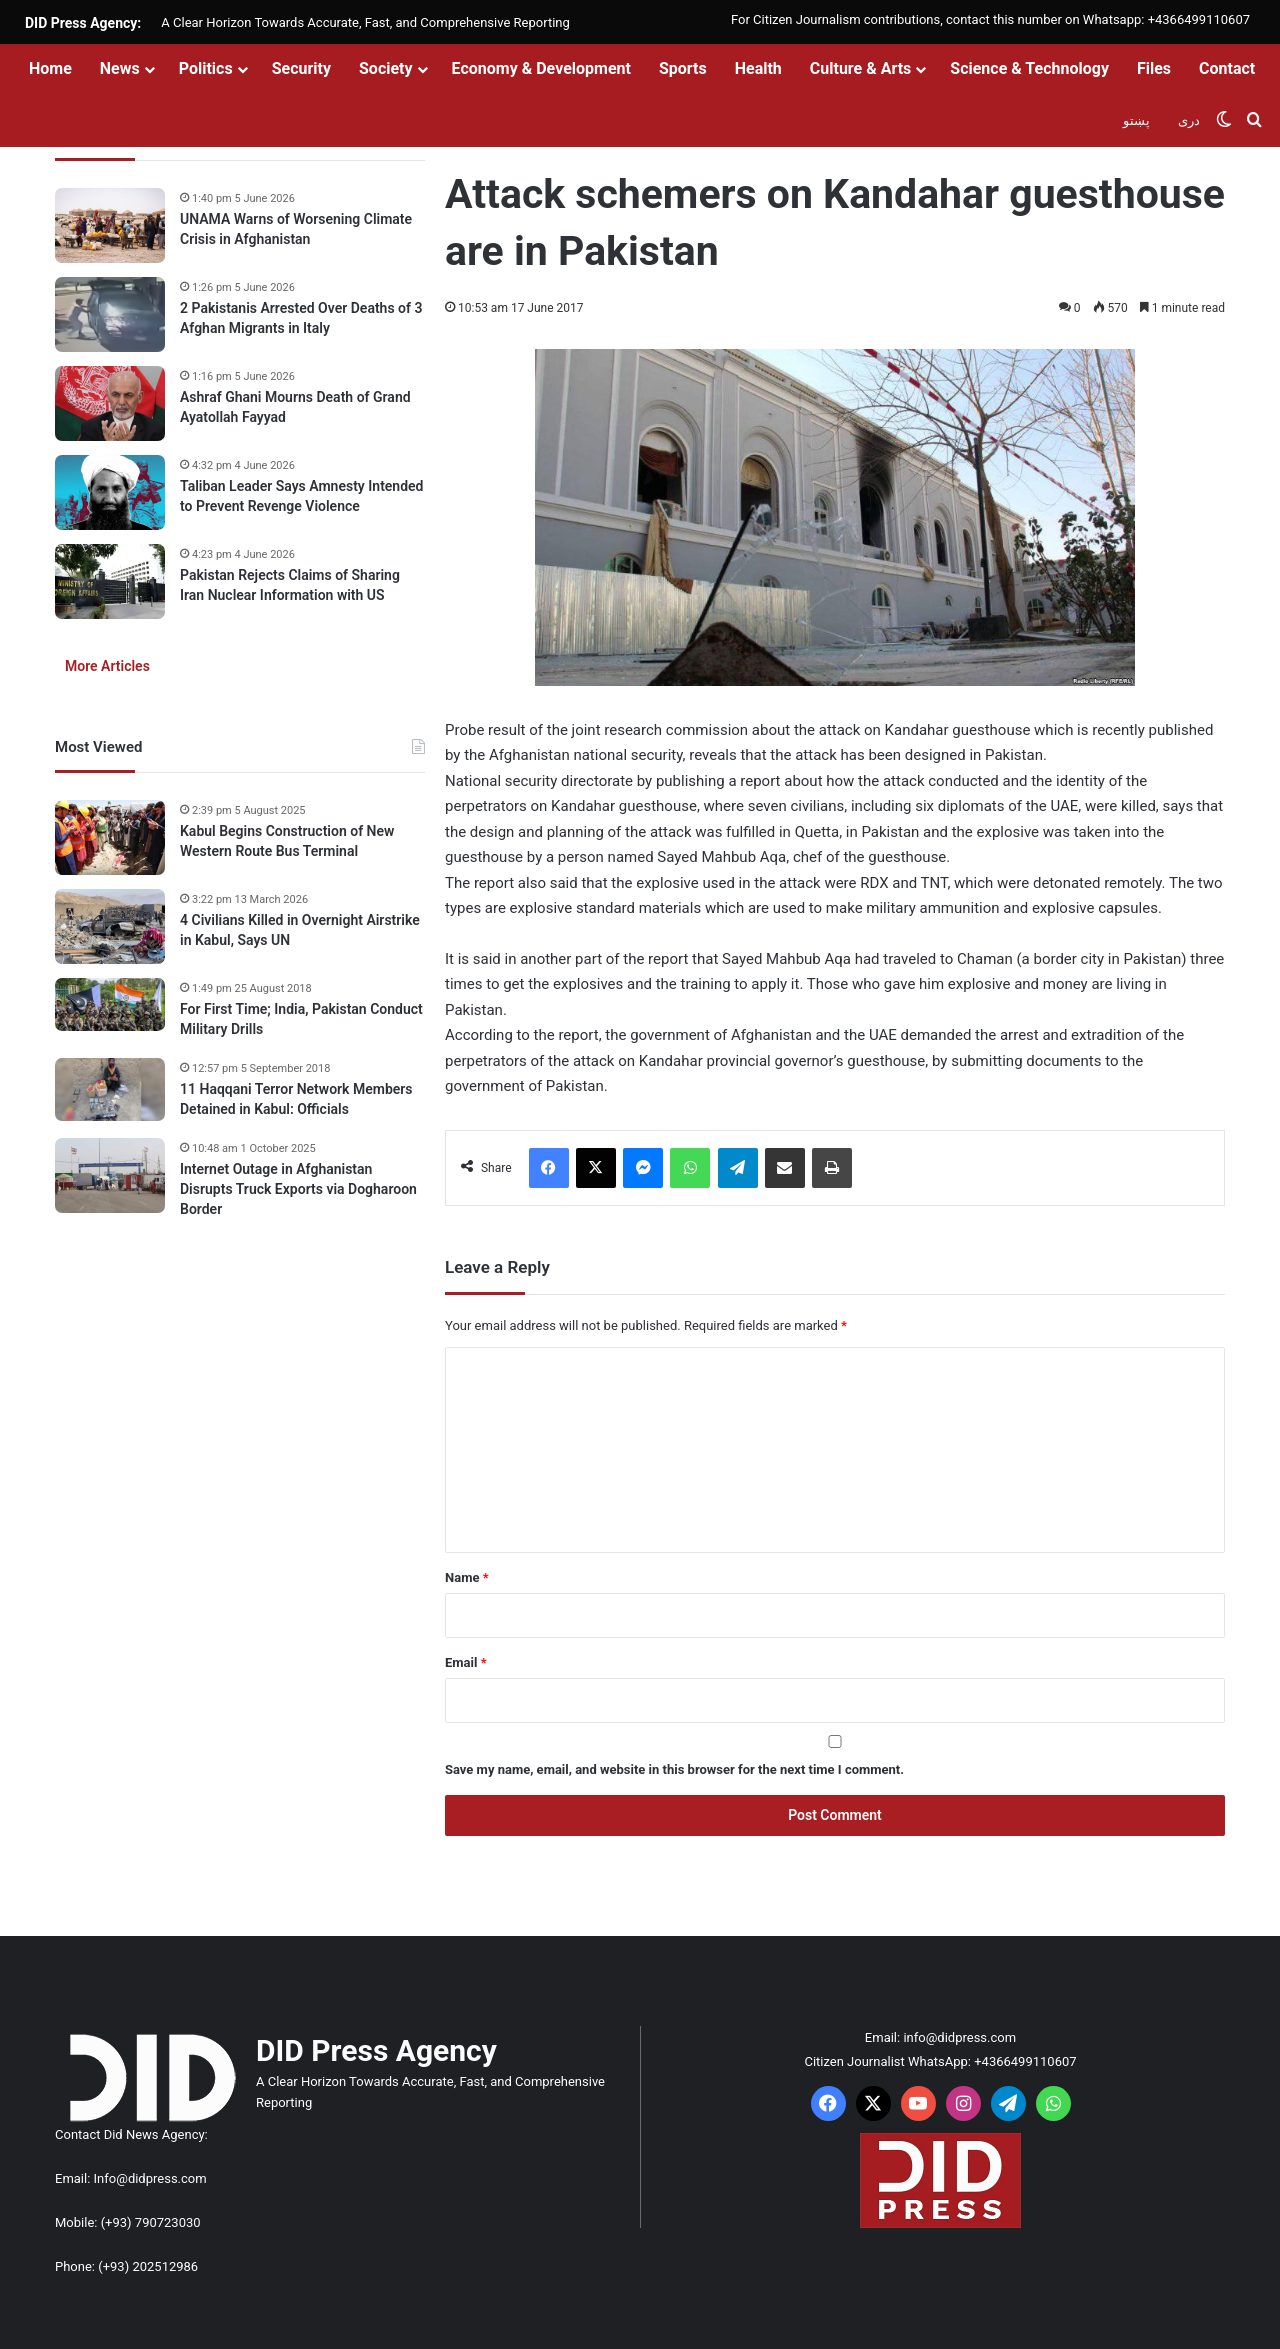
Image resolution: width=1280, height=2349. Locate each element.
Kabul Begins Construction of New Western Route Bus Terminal (287, 841)
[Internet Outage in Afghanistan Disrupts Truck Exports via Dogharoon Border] (110, 1175)
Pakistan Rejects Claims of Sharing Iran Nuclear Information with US (290, 585)
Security (301, 68)
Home (50, 68)
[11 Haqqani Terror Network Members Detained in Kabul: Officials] (110, 1089)
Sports (683, 68)
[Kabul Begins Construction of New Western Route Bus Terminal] (110, 837)
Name (467, 1577)
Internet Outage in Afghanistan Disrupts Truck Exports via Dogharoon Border (298, 1188)
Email (466, 1662)
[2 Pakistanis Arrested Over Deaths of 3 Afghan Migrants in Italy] (110, 314)
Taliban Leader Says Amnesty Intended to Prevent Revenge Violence (302, 496)
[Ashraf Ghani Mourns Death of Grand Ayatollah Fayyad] (110, 403)
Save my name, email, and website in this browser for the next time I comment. (674, 1769)
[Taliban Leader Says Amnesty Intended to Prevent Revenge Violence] (110, 492)
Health (758, 68)
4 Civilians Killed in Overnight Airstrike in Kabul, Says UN (300, 930)
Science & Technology (1029, 68)
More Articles (107, 666)
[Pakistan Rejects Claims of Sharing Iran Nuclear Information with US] (110, 581)
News (120, 68)
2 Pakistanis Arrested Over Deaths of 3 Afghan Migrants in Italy (301, 318)
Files (1154, 68)
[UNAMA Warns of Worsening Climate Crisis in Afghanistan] (110, 225)
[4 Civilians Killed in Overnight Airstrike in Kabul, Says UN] (110, 926)
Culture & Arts (861, 68)
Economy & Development (541, 68)
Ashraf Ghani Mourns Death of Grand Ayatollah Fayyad (295, 407)
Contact (1227, 68)
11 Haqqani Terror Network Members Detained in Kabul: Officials (296, 1099)
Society (386, 68)
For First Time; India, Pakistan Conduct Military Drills (301, 1019)
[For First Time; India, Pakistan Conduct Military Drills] (110, 1004)
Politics (206, 68)
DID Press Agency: (83, 23)
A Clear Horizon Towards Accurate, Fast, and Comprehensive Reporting (365, 22)
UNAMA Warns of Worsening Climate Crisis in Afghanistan (296, 229)
